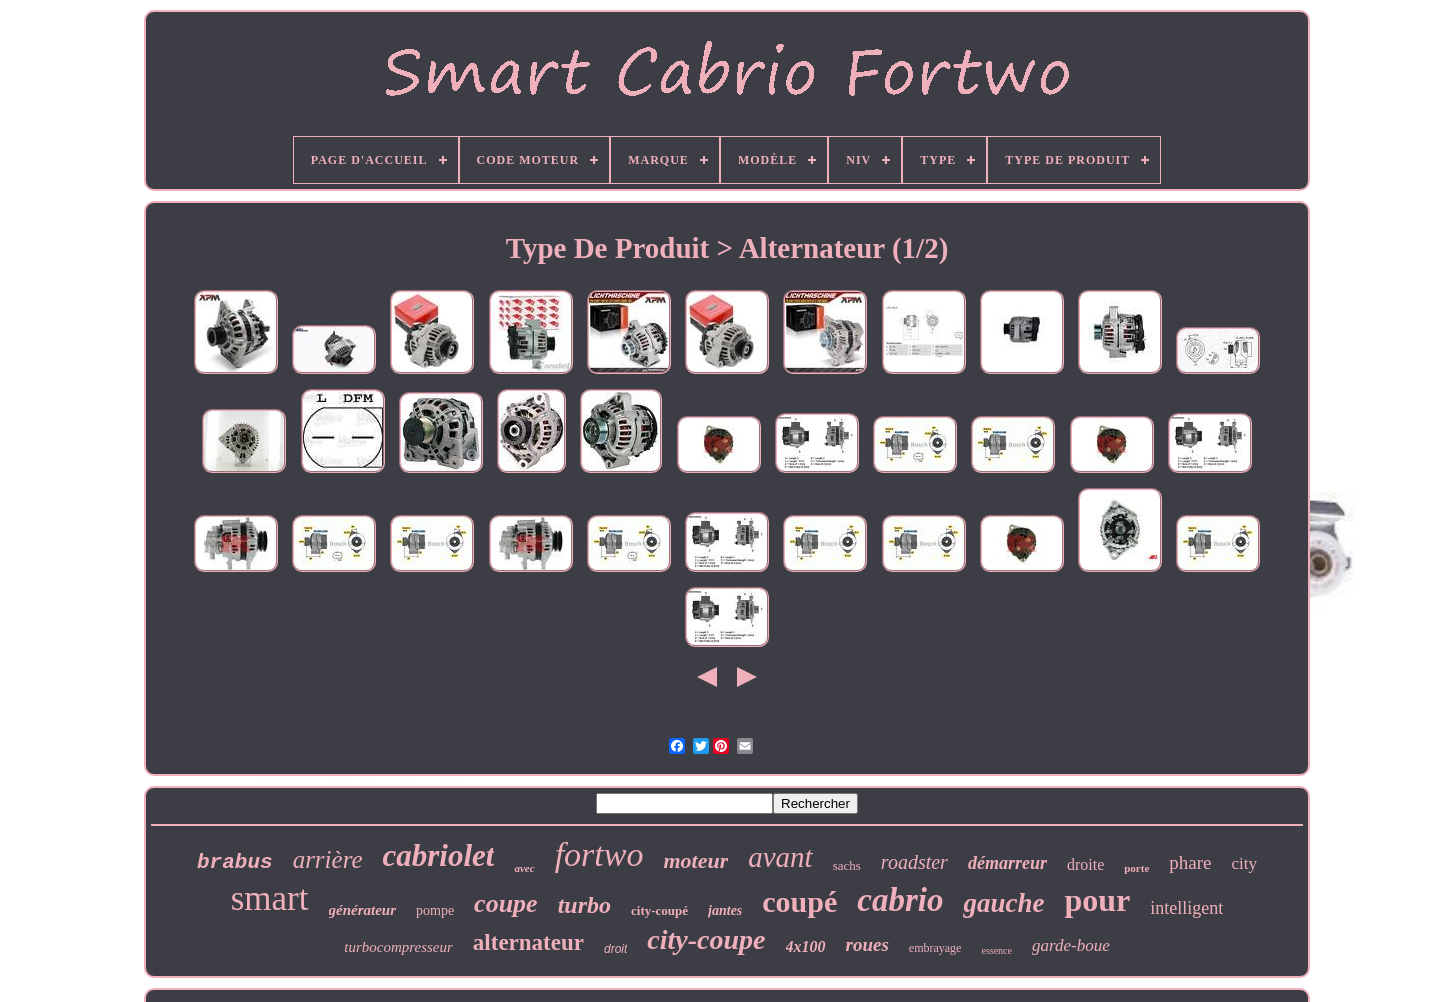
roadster (914, 862)
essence (996, 950)
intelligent (1186, 908)
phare (1190, 862)
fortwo (599, 854)
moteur (695, 860)
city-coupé (659, 910)
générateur (363, 910)
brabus (235, 862)
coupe (506, 903)
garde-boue (1071, 945)
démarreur (1007, 863)
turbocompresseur (398, 947)
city (1244, 863)
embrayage (935, 948)
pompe (435, 910)
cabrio (900, 900)
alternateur (528, 942)
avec (524, 868)
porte (1136, 868)
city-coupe (706, 939)
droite (1085, 864)
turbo (584, 905)
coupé (799, 901)
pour (1097, 900)
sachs (847, 865)
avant (780, 857)
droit (615, 949)
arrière (328, 859)
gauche (1003, 903)
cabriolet (439, 855)
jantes (725, 910)
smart (270, 898)
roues (867, 944)
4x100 (806, 946)
